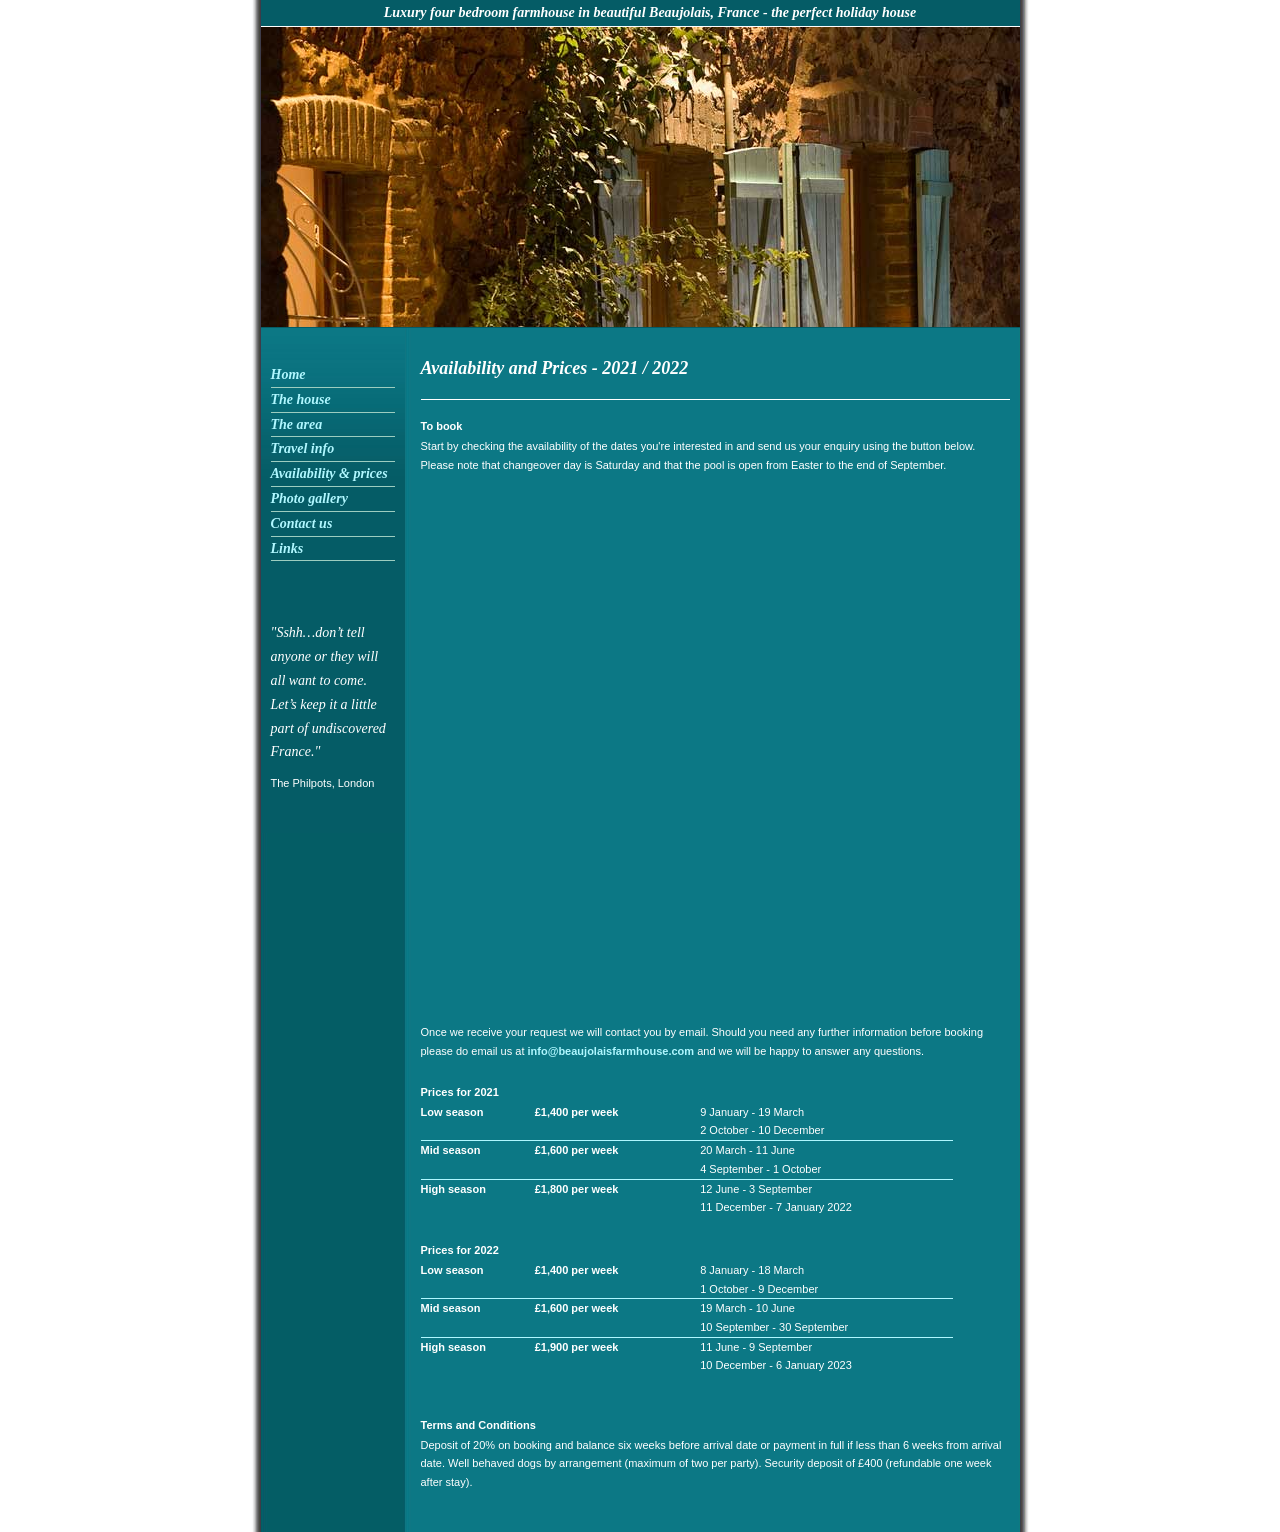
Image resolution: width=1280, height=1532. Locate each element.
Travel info (303, 448)
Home (288, 374)
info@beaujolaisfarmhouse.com (611, 1051)
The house (301, 399)
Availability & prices (329, 473)
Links (287, 548)
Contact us (302, 523)
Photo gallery (309, 498)
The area (297, 424)
